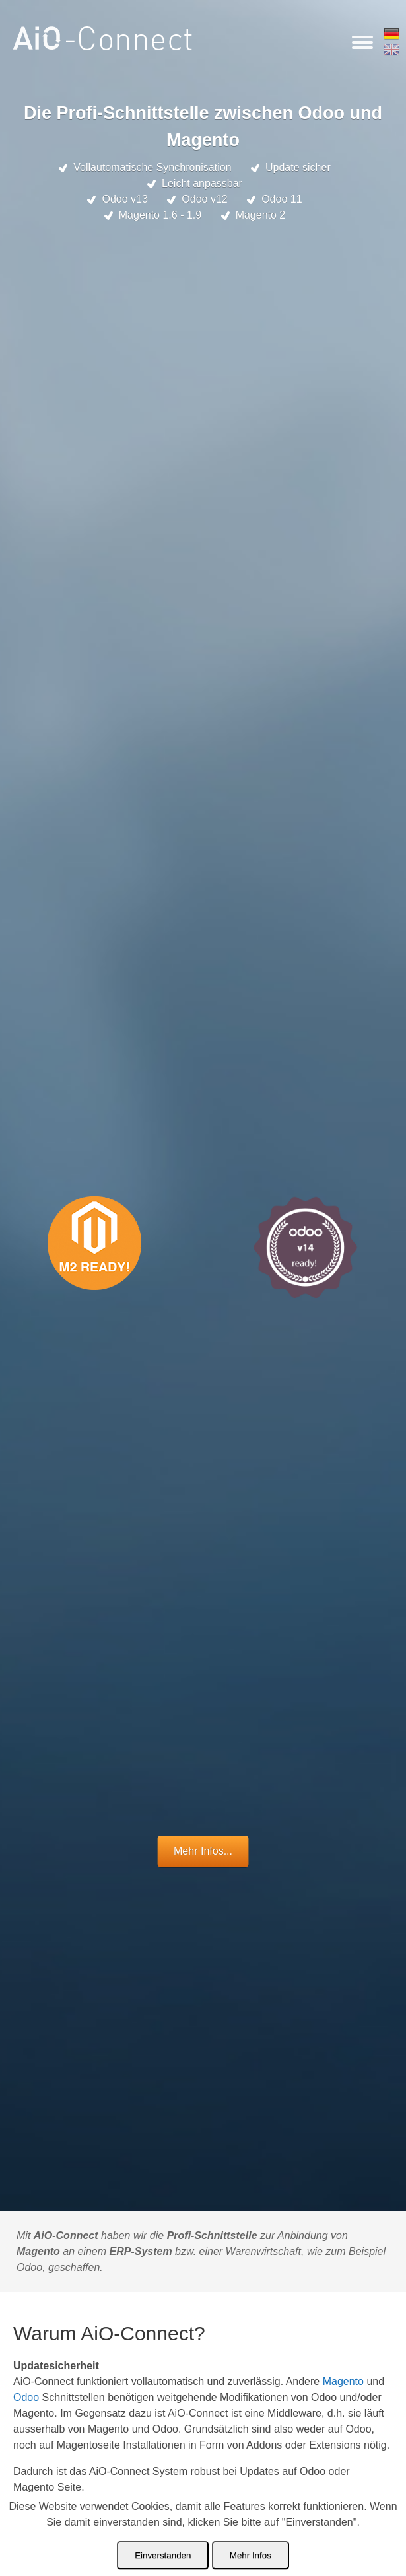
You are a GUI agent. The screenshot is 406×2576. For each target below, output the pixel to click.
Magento (343, 2381)
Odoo (26, 2397)
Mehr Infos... (203, 1851)
